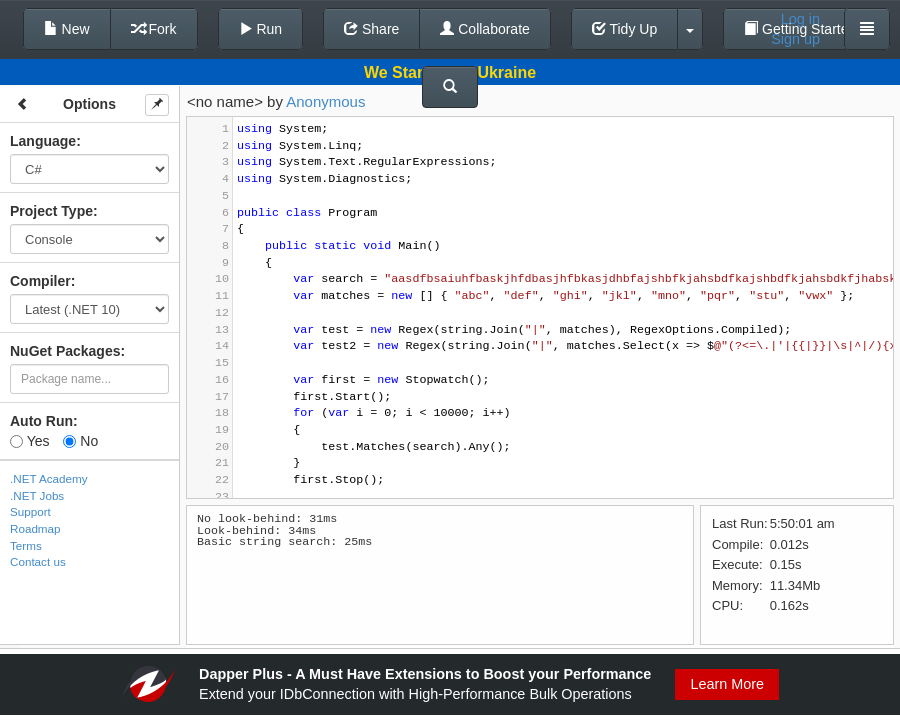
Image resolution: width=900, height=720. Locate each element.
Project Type (51, 211)
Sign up (795, 39)
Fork (154, 29)
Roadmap (35, 528)
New (67, 29)
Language (43, 141)
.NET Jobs (37, 495)
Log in (800, 19)
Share (371, 29)
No (80, 441)
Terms (26, 545)
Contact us (38, 561)
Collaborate (485, 29)
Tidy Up (624, 29)
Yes (29, 441)
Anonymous (325, 101)
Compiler (40, 281)
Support (30, 511)
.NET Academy (49, 478)
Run (261, 29)
